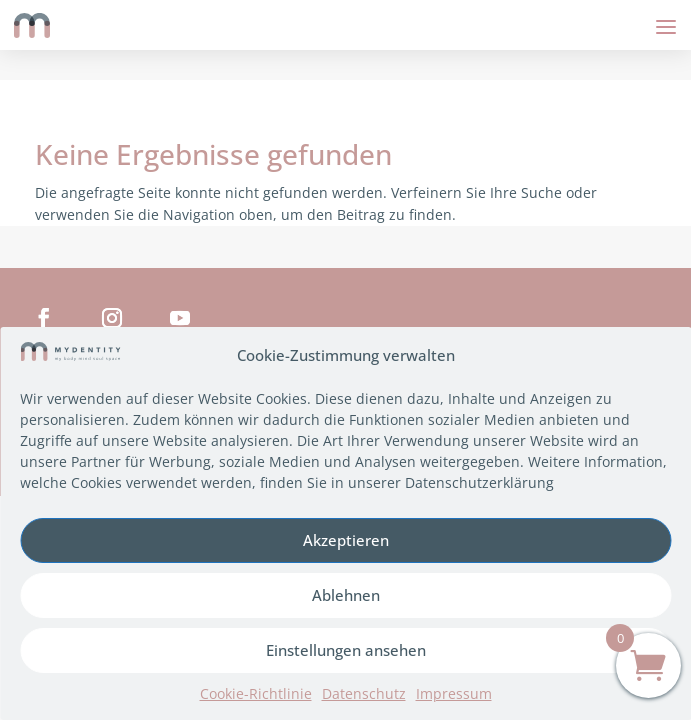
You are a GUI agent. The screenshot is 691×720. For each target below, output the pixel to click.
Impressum (454, 693)
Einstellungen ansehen (346, 650)
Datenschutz (364, 693)
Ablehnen (346, 595)
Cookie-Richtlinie (256, 693)
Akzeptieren (346, 540)
